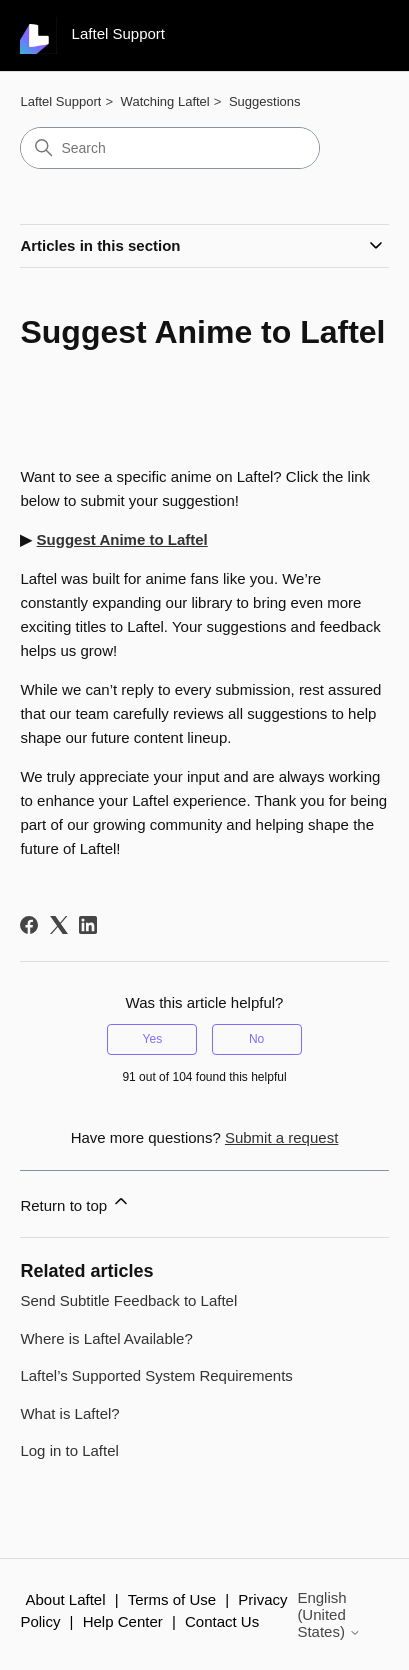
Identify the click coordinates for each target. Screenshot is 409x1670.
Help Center (123, 1621)
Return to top (75, 1202)
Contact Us (222, 1621)
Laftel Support (60, 101)
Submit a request (281, 1137)
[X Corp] (59, 925)
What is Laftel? (69, 1413)
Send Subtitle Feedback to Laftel (128, 1300)
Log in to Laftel (69, 1450)
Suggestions (265, 101)
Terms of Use (172, 1599)
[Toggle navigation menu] (353, 36)
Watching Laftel (165, 101)
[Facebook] (29, 925)
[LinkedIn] (88, 925)
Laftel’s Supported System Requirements (156, 1375)
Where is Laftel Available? (106, 1338)
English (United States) (329, 1615)
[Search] (170, 148)
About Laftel (65, 1599)
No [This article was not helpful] (256, 1039)
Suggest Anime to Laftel (122, 539)
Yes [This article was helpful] (153, 1039)
